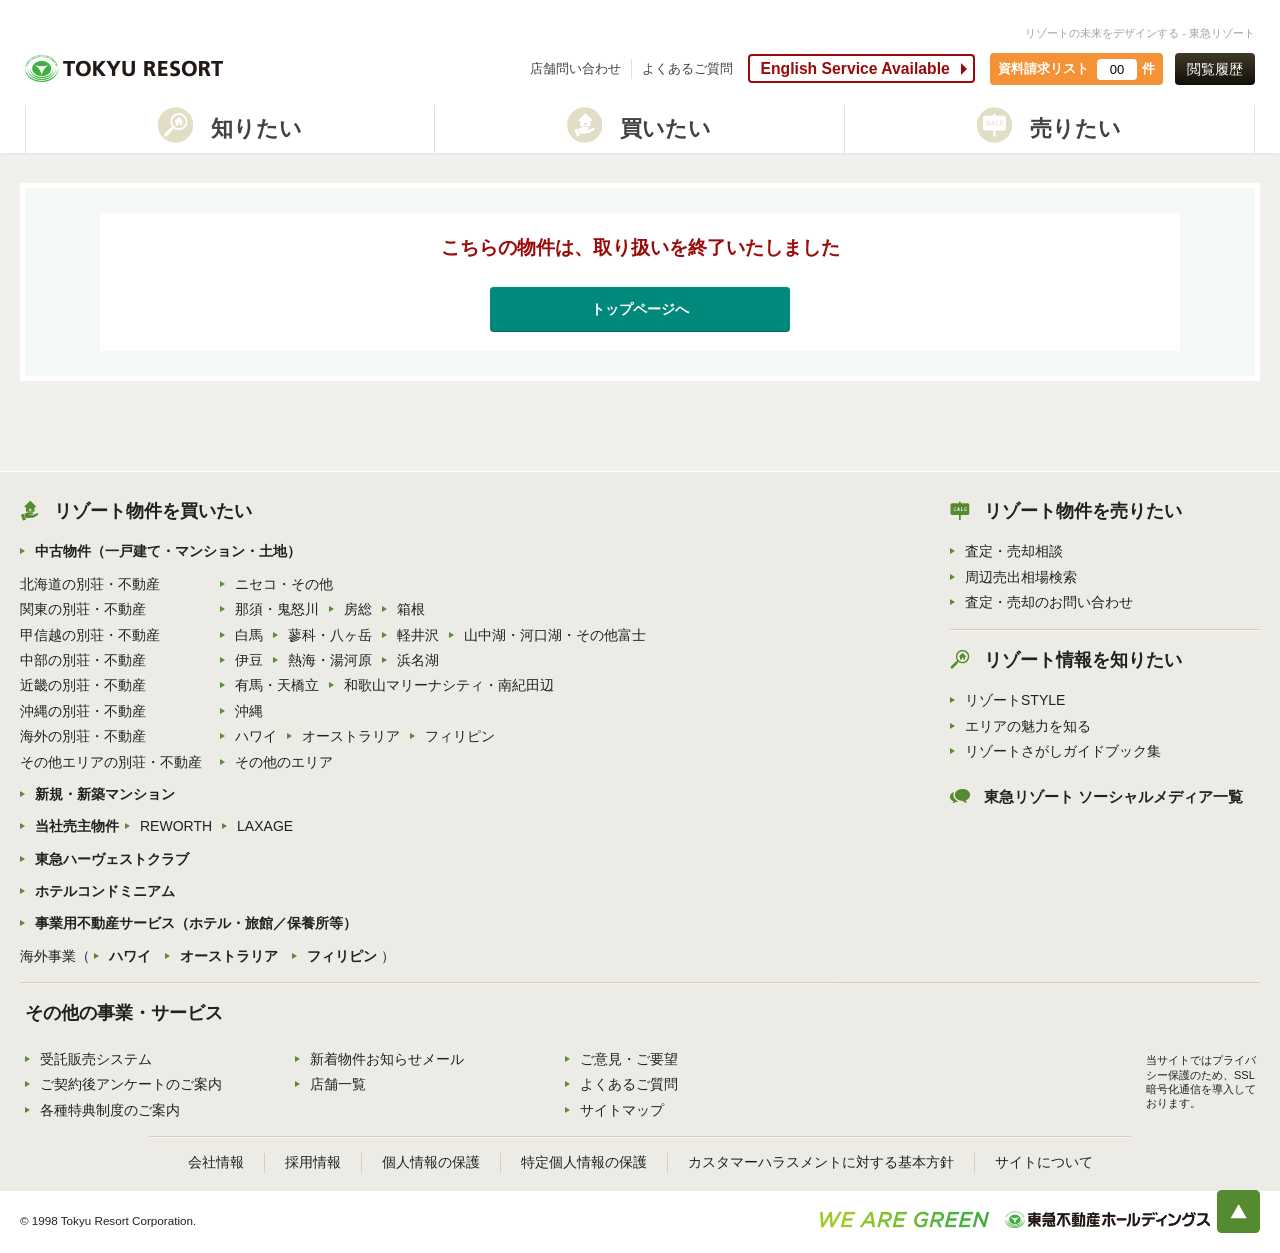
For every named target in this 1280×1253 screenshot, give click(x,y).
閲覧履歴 (1215, 69)
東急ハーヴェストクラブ (112, 859)
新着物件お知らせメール (387, 1059)
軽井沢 (418, 635)
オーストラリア (351, 736)
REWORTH (176, 826)
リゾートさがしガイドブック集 (1063, 751)
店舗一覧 (338, 1084)
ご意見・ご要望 (629, 1059)
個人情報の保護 (431, 1162)
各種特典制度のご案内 (110, 1110)
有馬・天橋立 (277, 685)
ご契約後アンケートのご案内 (131, 1084)
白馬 (249, 635)
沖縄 (249, 711)
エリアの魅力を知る (1028, 726)
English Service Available (854, 68)
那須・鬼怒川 (277, 609)
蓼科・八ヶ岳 (330, 635)
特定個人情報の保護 (584, 1162)
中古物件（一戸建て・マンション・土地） (168, 551)
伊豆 (249, 660)
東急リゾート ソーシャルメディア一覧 (1113, 797)
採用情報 (313, 1162)
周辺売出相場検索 (1021, 577)
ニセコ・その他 (284, 584)
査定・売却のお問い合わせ (1049, 602)
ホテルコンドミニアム (105, 891)
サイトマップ (622, 1110)
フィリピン (460, 736)
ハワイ (256, 736)
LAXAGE (265, 826)
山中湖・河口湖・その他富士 (555, 635)
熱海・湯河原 (330, 660)
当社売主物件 (77, 826)
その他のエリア (284, 762)
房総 (358, 609)
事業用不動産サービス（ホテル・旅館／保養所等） (196, 923)
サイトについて (1044, 1162)
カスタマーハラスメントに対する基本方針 (821, 1162)
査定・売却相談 (1014, 551)
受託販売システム (96, 1059)
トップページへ (640, 309)
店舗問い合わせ (575, 68)
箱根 (411, 609)
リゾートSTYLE (1015, 700)
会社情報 (216, 1162)
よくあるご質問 (687, 68)
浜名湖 (418, 660)
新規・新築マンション (105, 794)
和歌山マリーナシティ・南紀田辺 (449, 685)
